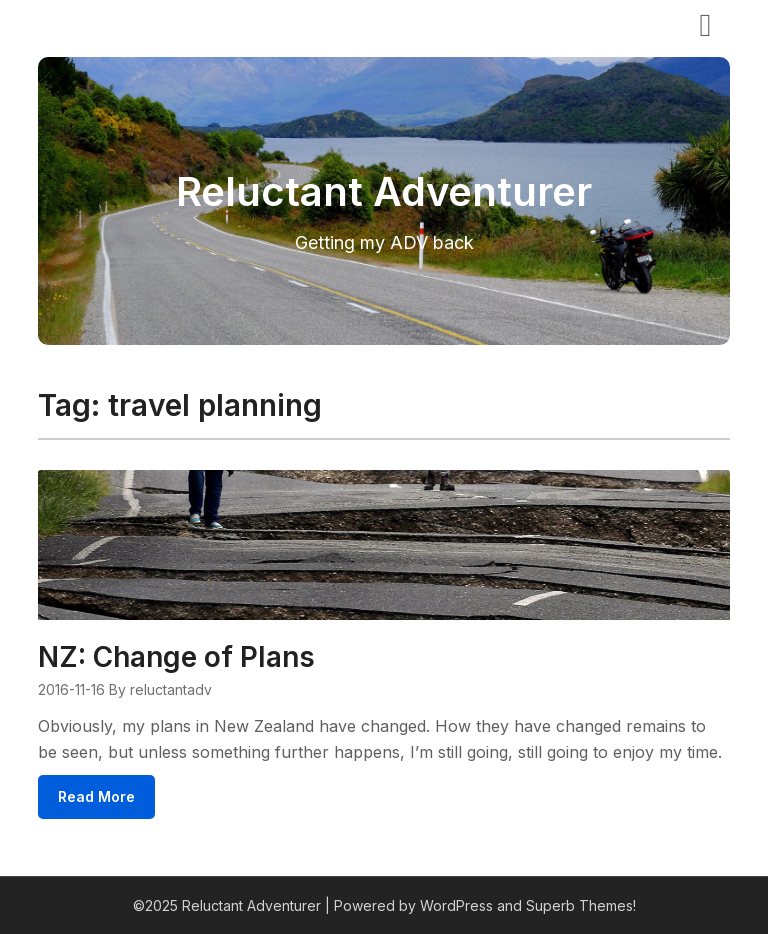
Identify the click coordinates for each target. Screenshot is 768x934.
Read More (96, 796)
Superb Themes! (581, 905)
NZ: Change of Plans (176, 657)
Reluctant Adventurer (151, 23)
